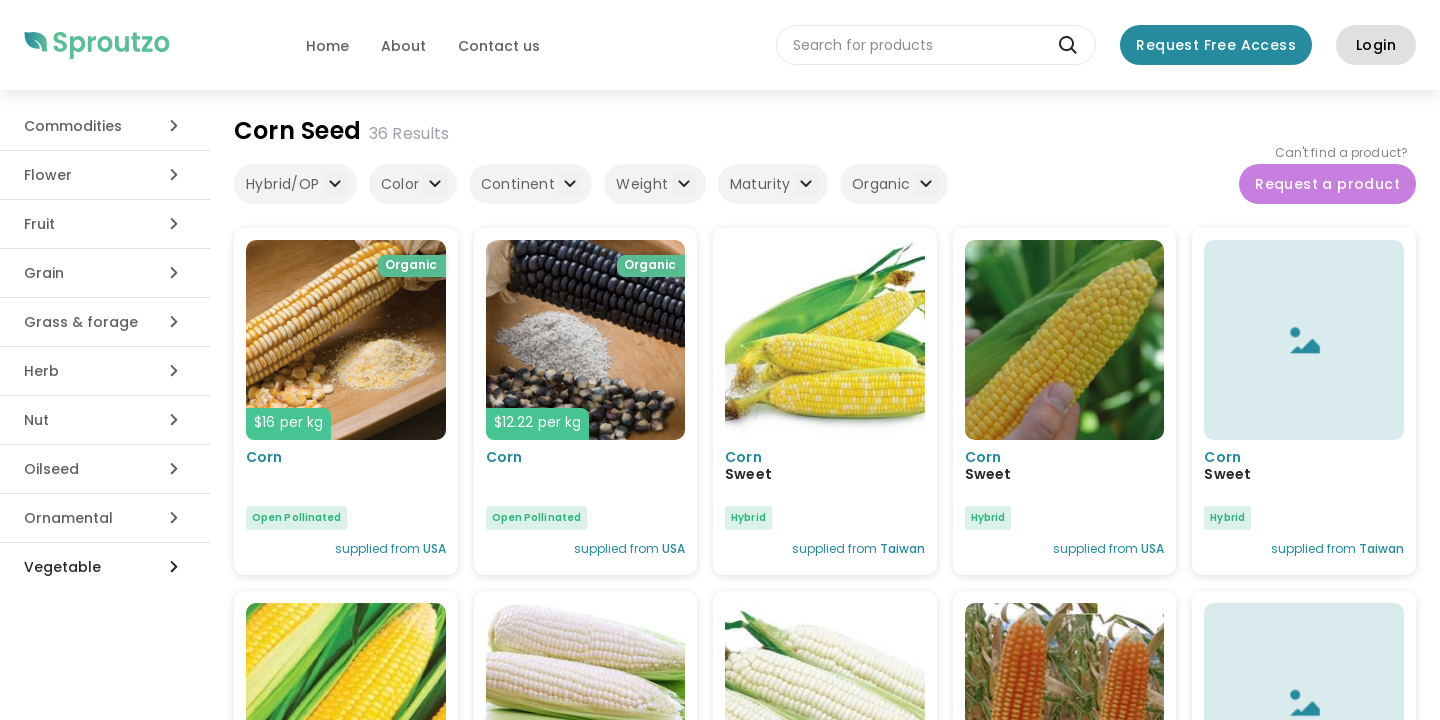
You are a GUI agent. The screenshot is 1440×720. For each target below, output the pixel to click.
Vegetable (62, 567)
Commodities (73, 126)
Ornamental (68, 518)
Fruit (39, 224)
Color (414, 184)
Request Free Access (1216, 45)
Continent (532, 184)
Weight (655, 184)
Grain (44, 273)
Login (1376, 45)
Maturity (774, 184)
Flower (48, 175)
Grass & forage (81, 322)
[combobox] (936, 45)
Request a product (1327, 184)
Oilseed (51, 469)
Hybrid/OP (296, 184)
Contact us (499, 46)
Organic (895, 184)
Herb (41, 371)
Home (327, 46)
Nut (36, 420)
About (403, 46)
